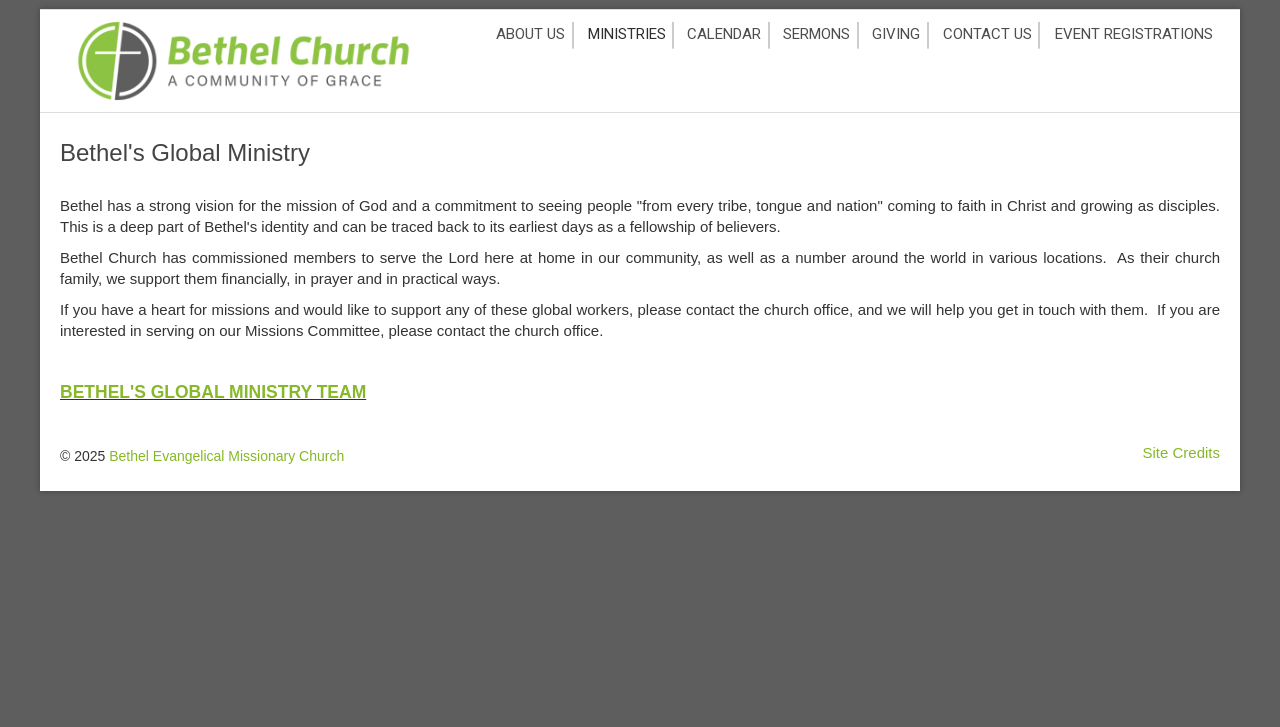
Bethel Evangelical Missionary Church (226, 456)
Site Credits (1181, 452)
